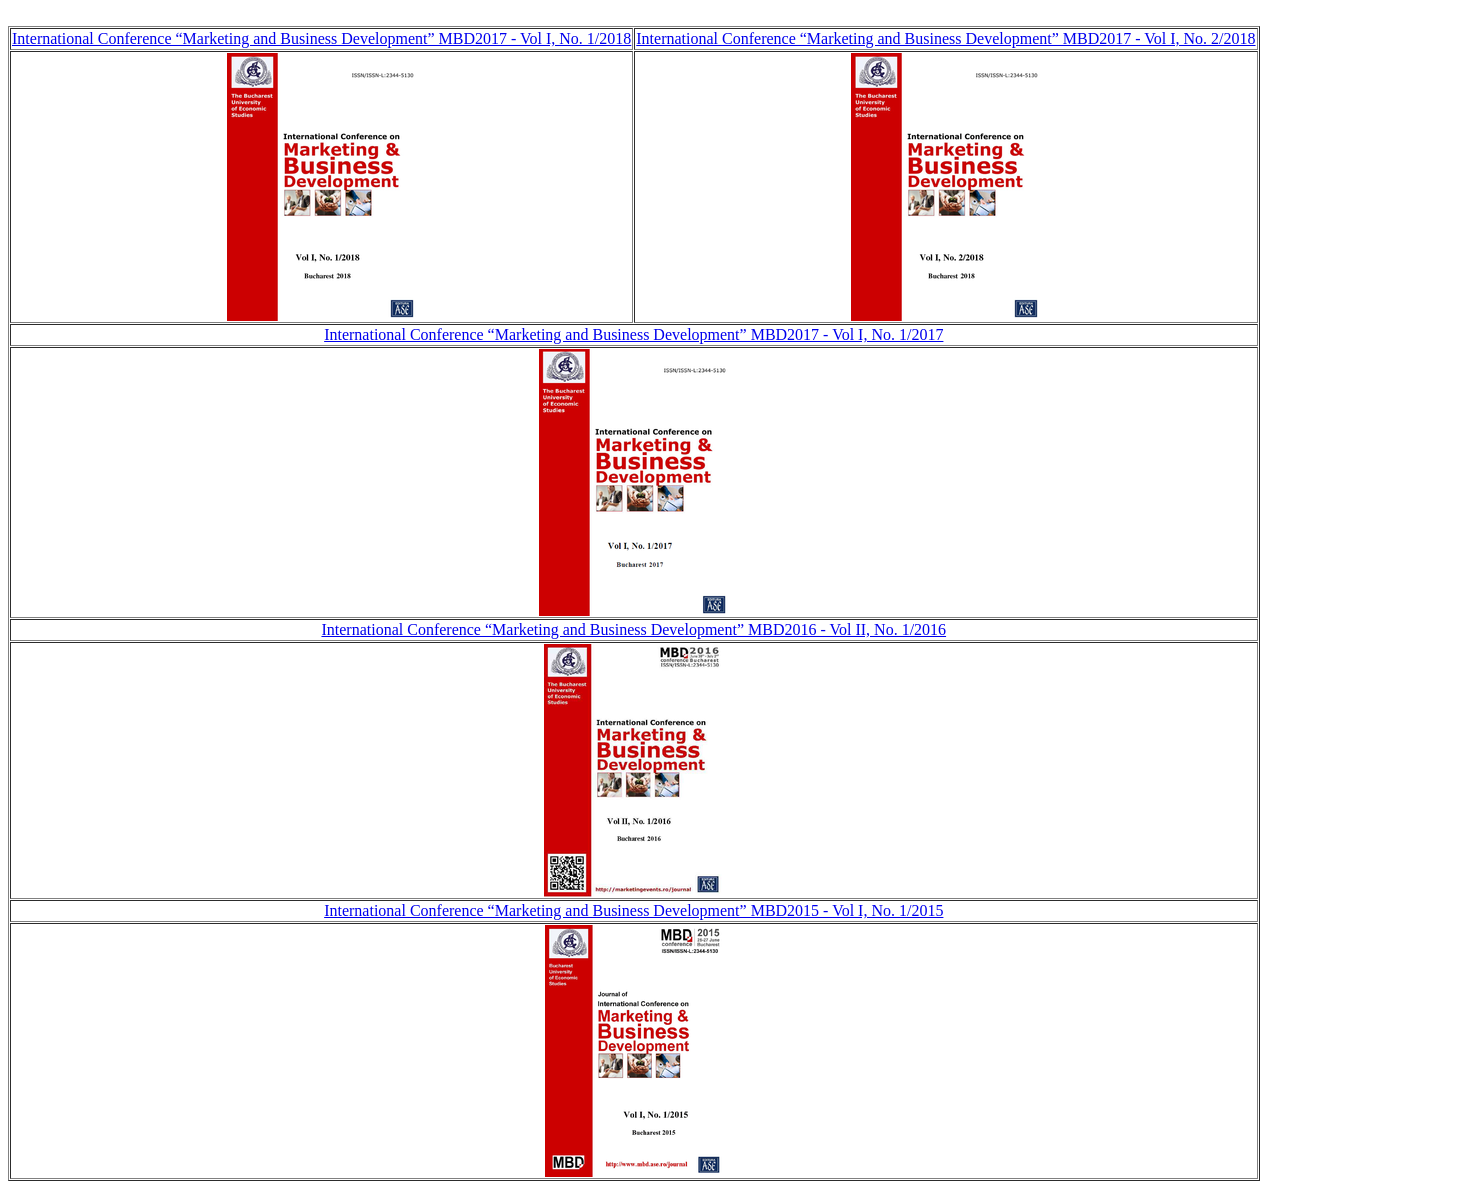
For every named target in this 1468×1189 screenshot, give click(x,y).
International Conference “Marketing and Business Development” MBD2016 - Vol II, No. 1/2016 (633, 629)
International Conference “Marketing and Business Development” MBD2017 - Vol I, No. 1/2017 (633, 334)
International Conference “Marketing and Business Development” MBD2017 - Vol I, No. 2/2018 (945, 38)
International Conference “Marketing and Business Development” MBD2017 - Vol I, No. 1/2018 (321, 38)
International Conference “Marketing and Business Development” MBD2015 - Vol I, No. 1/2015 (633, 910)
